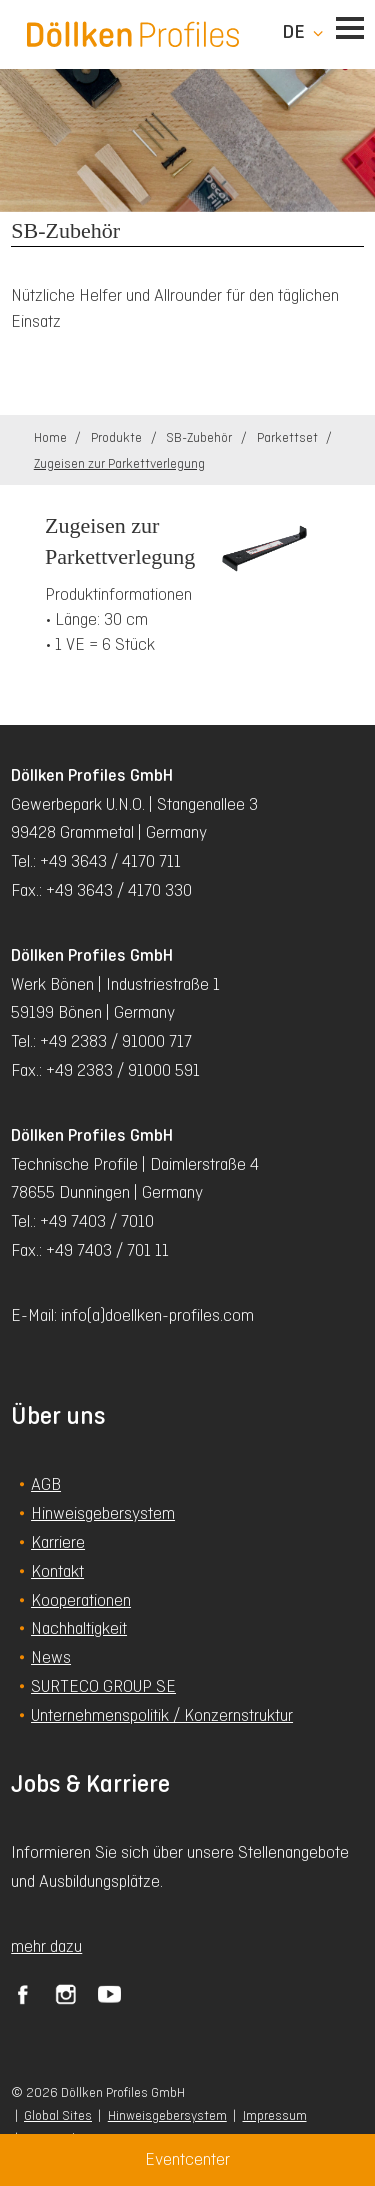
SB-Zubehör (200, 437)
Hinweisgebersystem (167, 2115)
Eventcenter (187, 2159)
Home (52, 437)
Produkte (118, 437)
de (293, 32)
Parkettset (289, 437)
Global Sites (58, 2115)
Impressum (275, 2115)
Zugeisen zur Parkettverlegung (119, 463)
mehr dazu (46, 1946)
